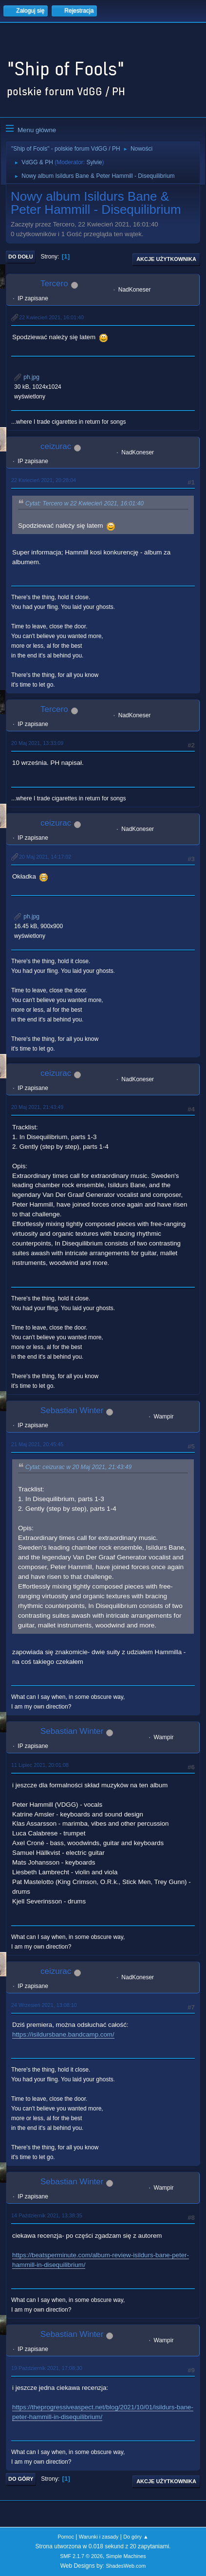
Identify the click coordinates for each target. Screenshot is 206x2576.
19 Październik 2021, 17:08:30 (46, 2368)
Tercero (54, 283)
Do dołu (20, 256)
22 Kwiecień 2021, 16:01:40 (51, 317)
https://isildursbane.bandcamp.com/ (63, 2034)
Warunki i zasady (99, 2537)
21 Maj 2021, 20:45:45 (37, 1444)
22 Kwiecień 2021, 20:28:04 (43, 480)
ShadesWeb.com (126, 2566)
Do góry (21, 2479)
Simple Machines (126, 2556)
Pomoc (65, 2537)
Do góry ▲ (135, 2537)
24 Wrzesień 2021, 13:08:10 (44, 2005)
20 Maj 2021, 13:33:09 (37, 743)
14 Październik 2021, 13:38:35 (46, 2215)
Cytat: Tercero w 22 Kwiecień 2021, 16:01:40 (84, 503)
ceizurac (55, 446)
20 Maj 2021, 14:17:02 (45, 857)
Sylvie (94, 162)
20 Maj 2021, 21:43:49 (37, 1107)
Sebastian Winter (71, 1410)
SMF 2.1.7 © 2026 (81, 2556)
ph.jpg (26, 377)
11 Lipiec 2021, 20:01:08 (40, 1765)
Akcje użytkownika (166, 259)
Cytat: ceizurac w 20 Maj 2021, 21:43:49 (78, 1467)
